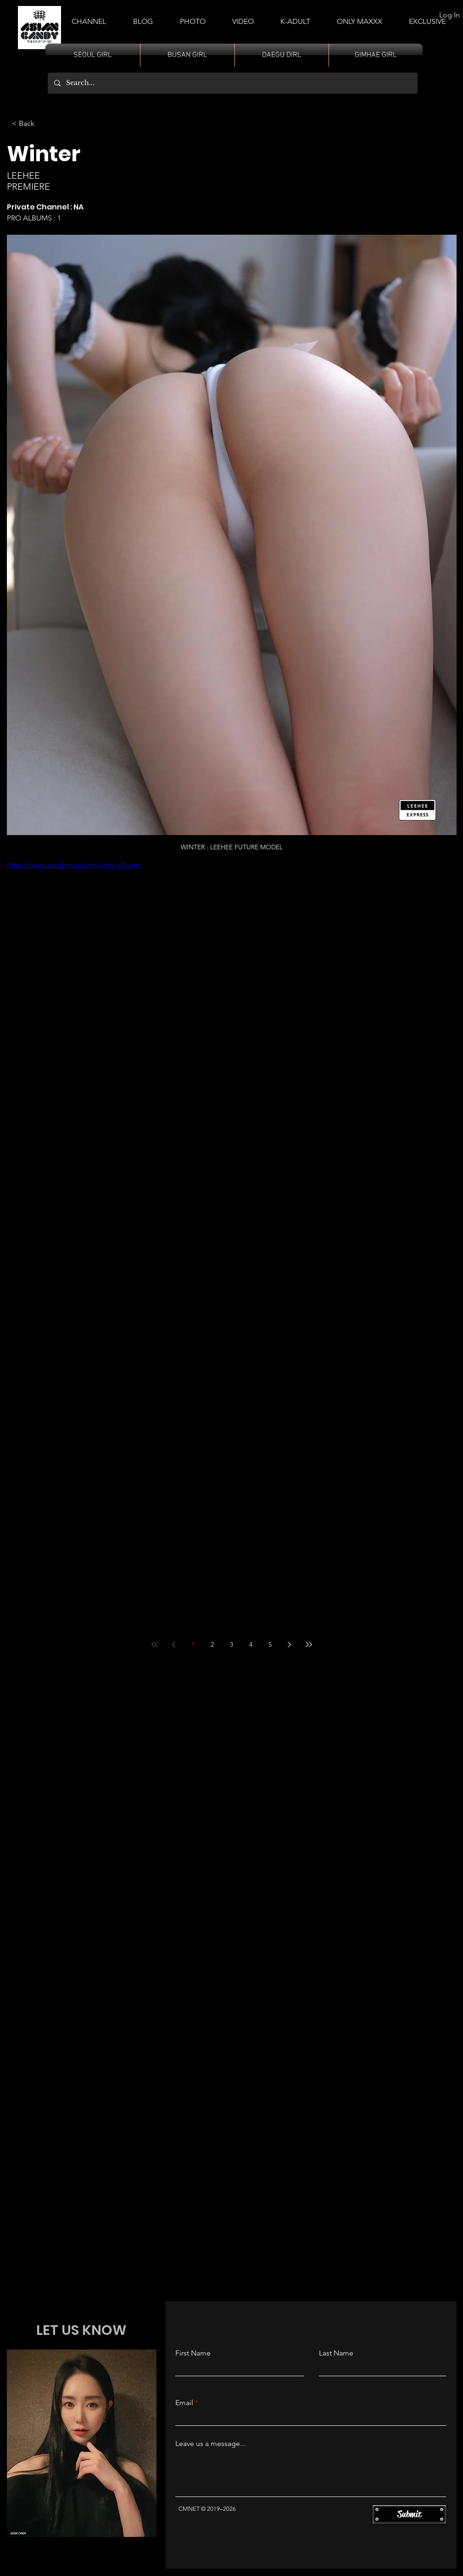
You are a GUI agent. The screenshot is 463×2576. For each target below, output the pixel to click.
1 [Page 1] (193, 1644)
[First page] (154, 1644)
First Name (193, 2353)
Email (184, 2403)
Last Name (336, 2353)
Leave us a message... (210, 2443)
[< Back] (25, 123)
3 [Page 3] (231, 1644)
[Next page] (289, 1644)
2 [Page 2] (212, 1644)
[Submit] (409, 2514)
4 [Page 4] (250, 1644)
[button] (295, 17)
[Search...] (232, 83)
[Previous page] (174, 1644)
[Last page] (309, 1644)
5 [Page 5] (270, 1644)
